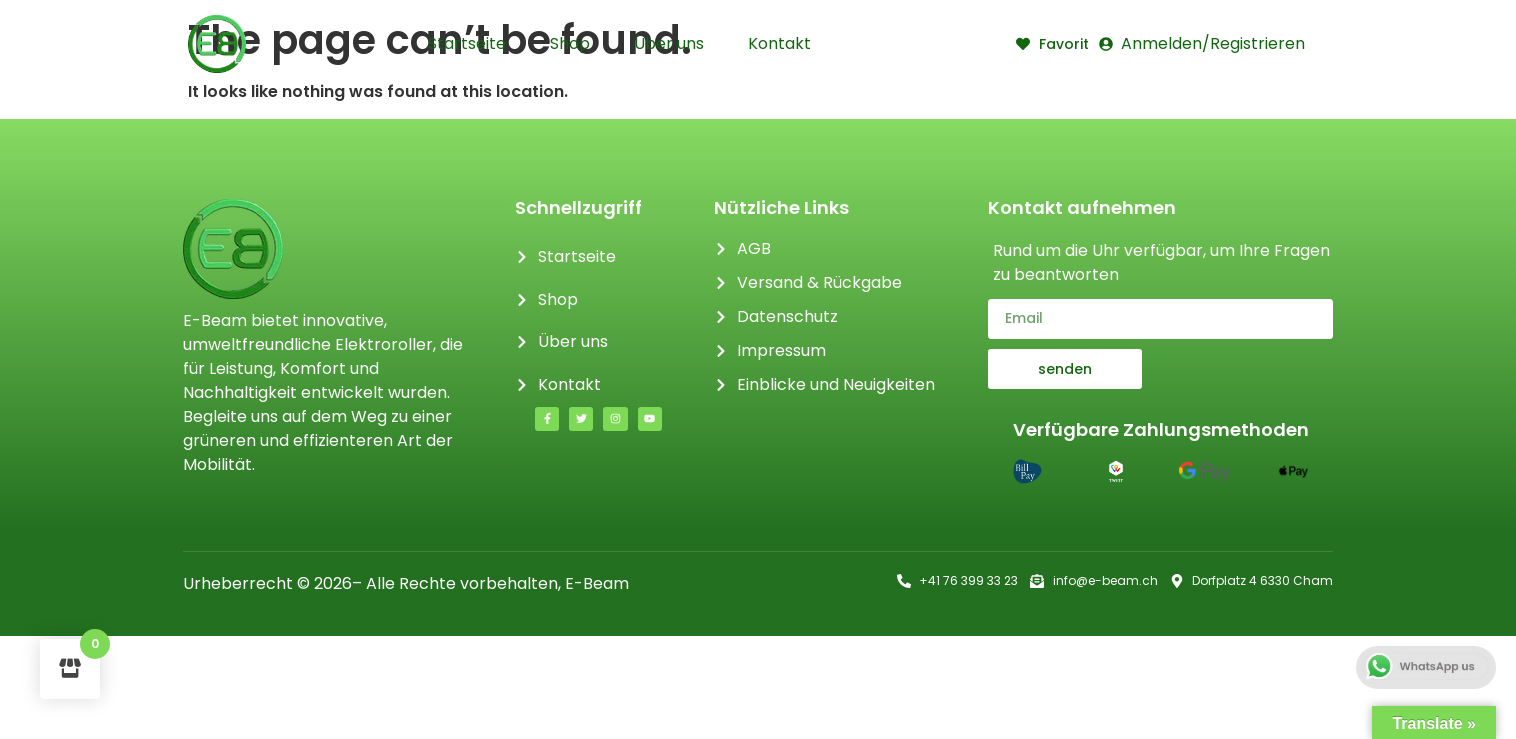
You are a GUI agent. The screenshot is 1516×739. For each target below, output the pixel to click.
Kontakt (779, 43)
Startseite (467, 43)
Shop (570, 43)
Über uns (669, 43)
